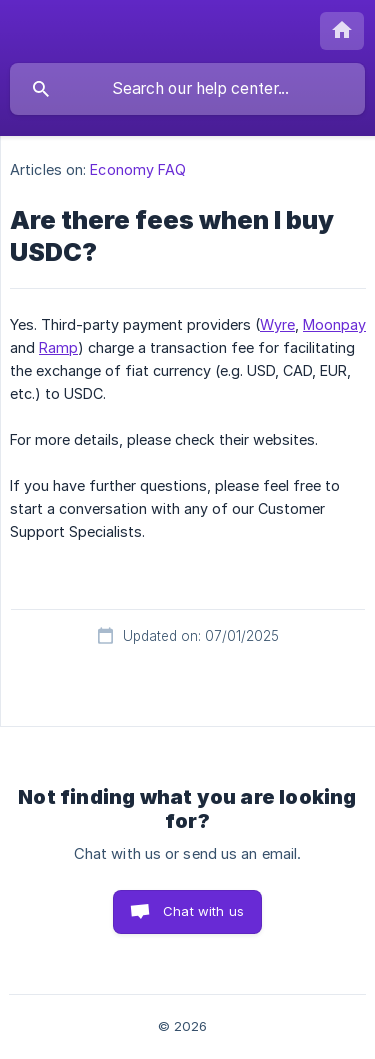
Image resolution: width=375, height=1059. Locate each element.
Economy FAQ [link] (138, 169)
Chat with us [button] (203, 911)
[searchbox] (187, 89)
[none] (342, 31)
